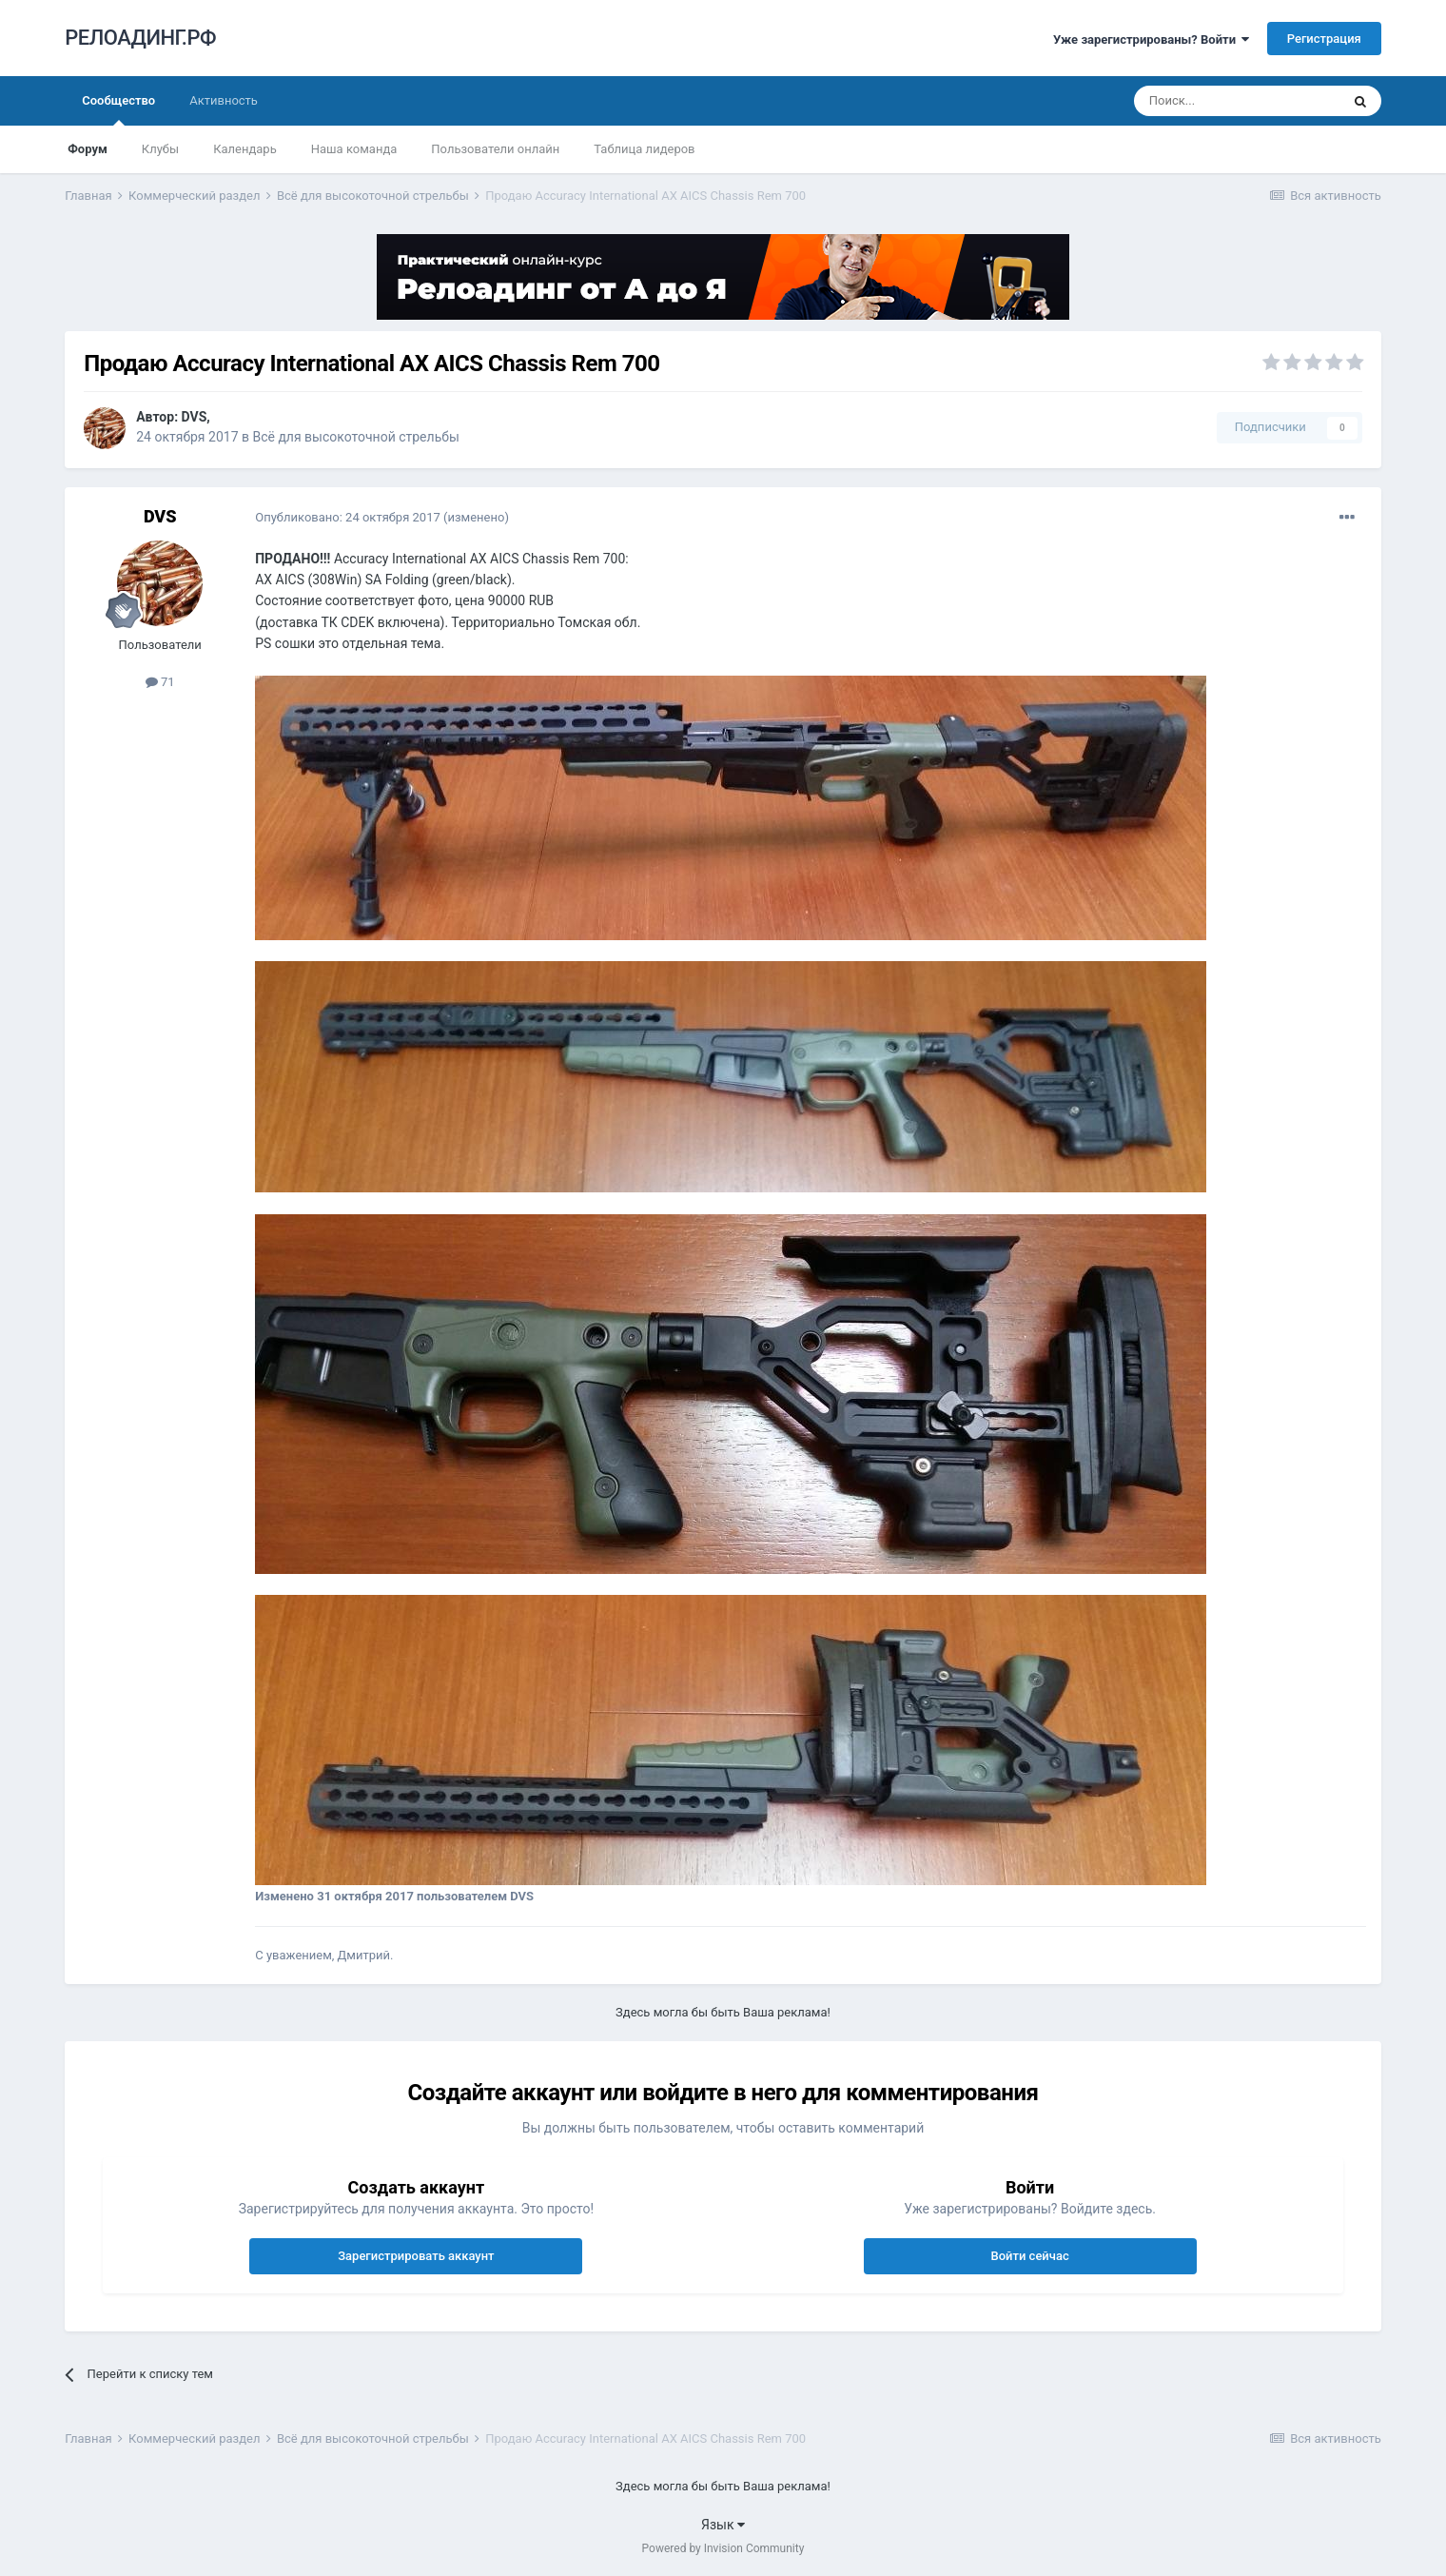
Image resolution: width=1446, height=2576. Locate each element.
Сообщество (118, 109)
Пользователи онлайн (495, 149)
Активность (223, 100)
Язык (723, 2524)
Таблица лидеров (644, 149)
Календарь (245, 149)
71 (160, 682)
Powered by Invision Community (723, 2548)
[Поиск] (1236, 101)
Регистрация (1324, 38)
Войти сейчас (1029, 2256)
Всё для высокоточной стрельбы (355, 436)
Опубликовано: (347, 517)
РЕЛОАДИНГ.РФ (140, 37)
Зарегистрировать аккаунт (416, 2256)
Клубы (160, 149)
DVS (194, 416)
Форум (87, 149)
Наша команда (354, 149)
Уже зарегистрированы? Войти (1151, 39)
